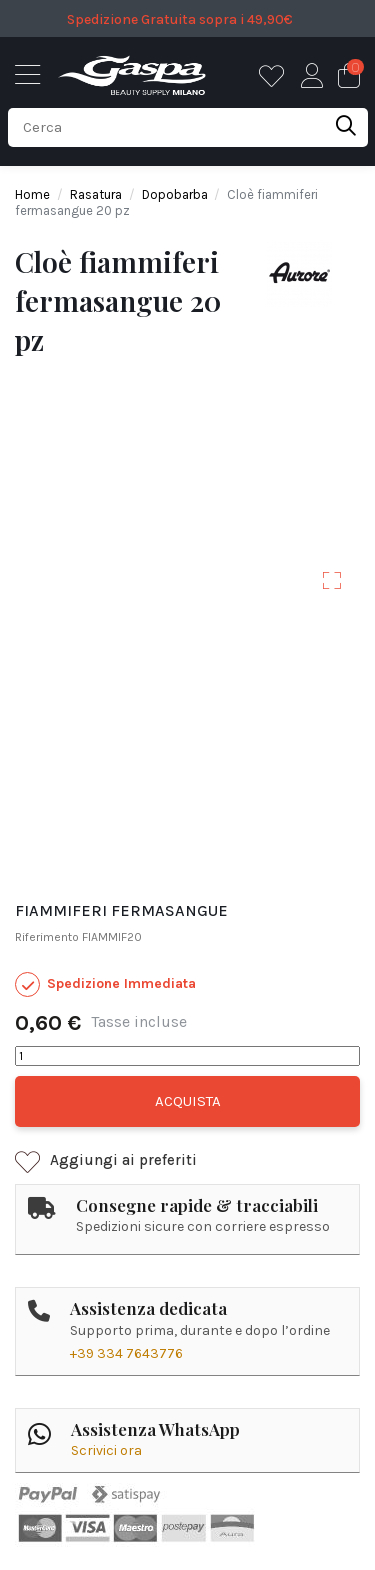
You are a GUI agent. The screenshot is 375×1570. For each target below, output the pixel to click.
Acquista (188, 1101)
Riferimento (47, 937)
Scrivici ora (106, 1450)
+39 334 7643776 (126, 1353)
